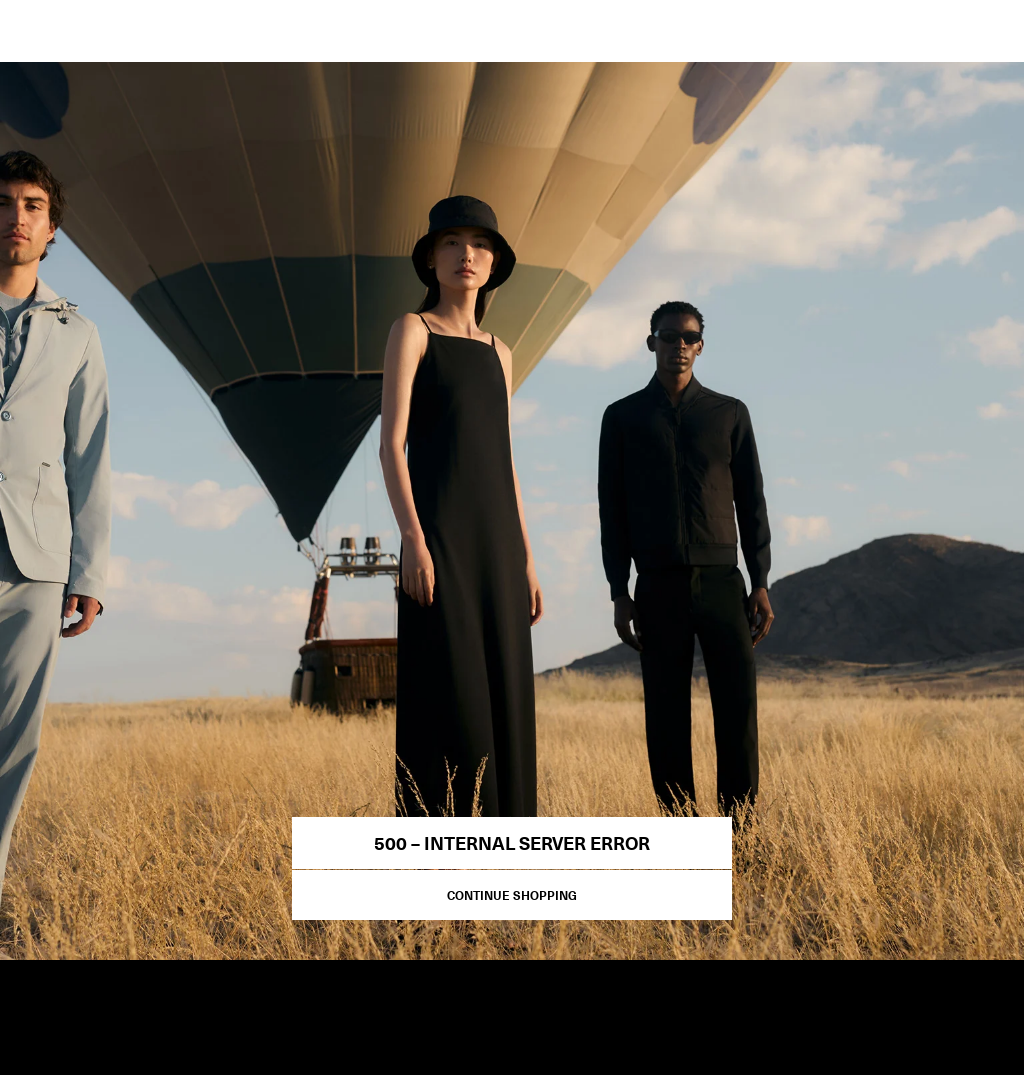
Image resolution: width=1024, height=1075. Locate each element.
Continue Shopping (512, 895)
